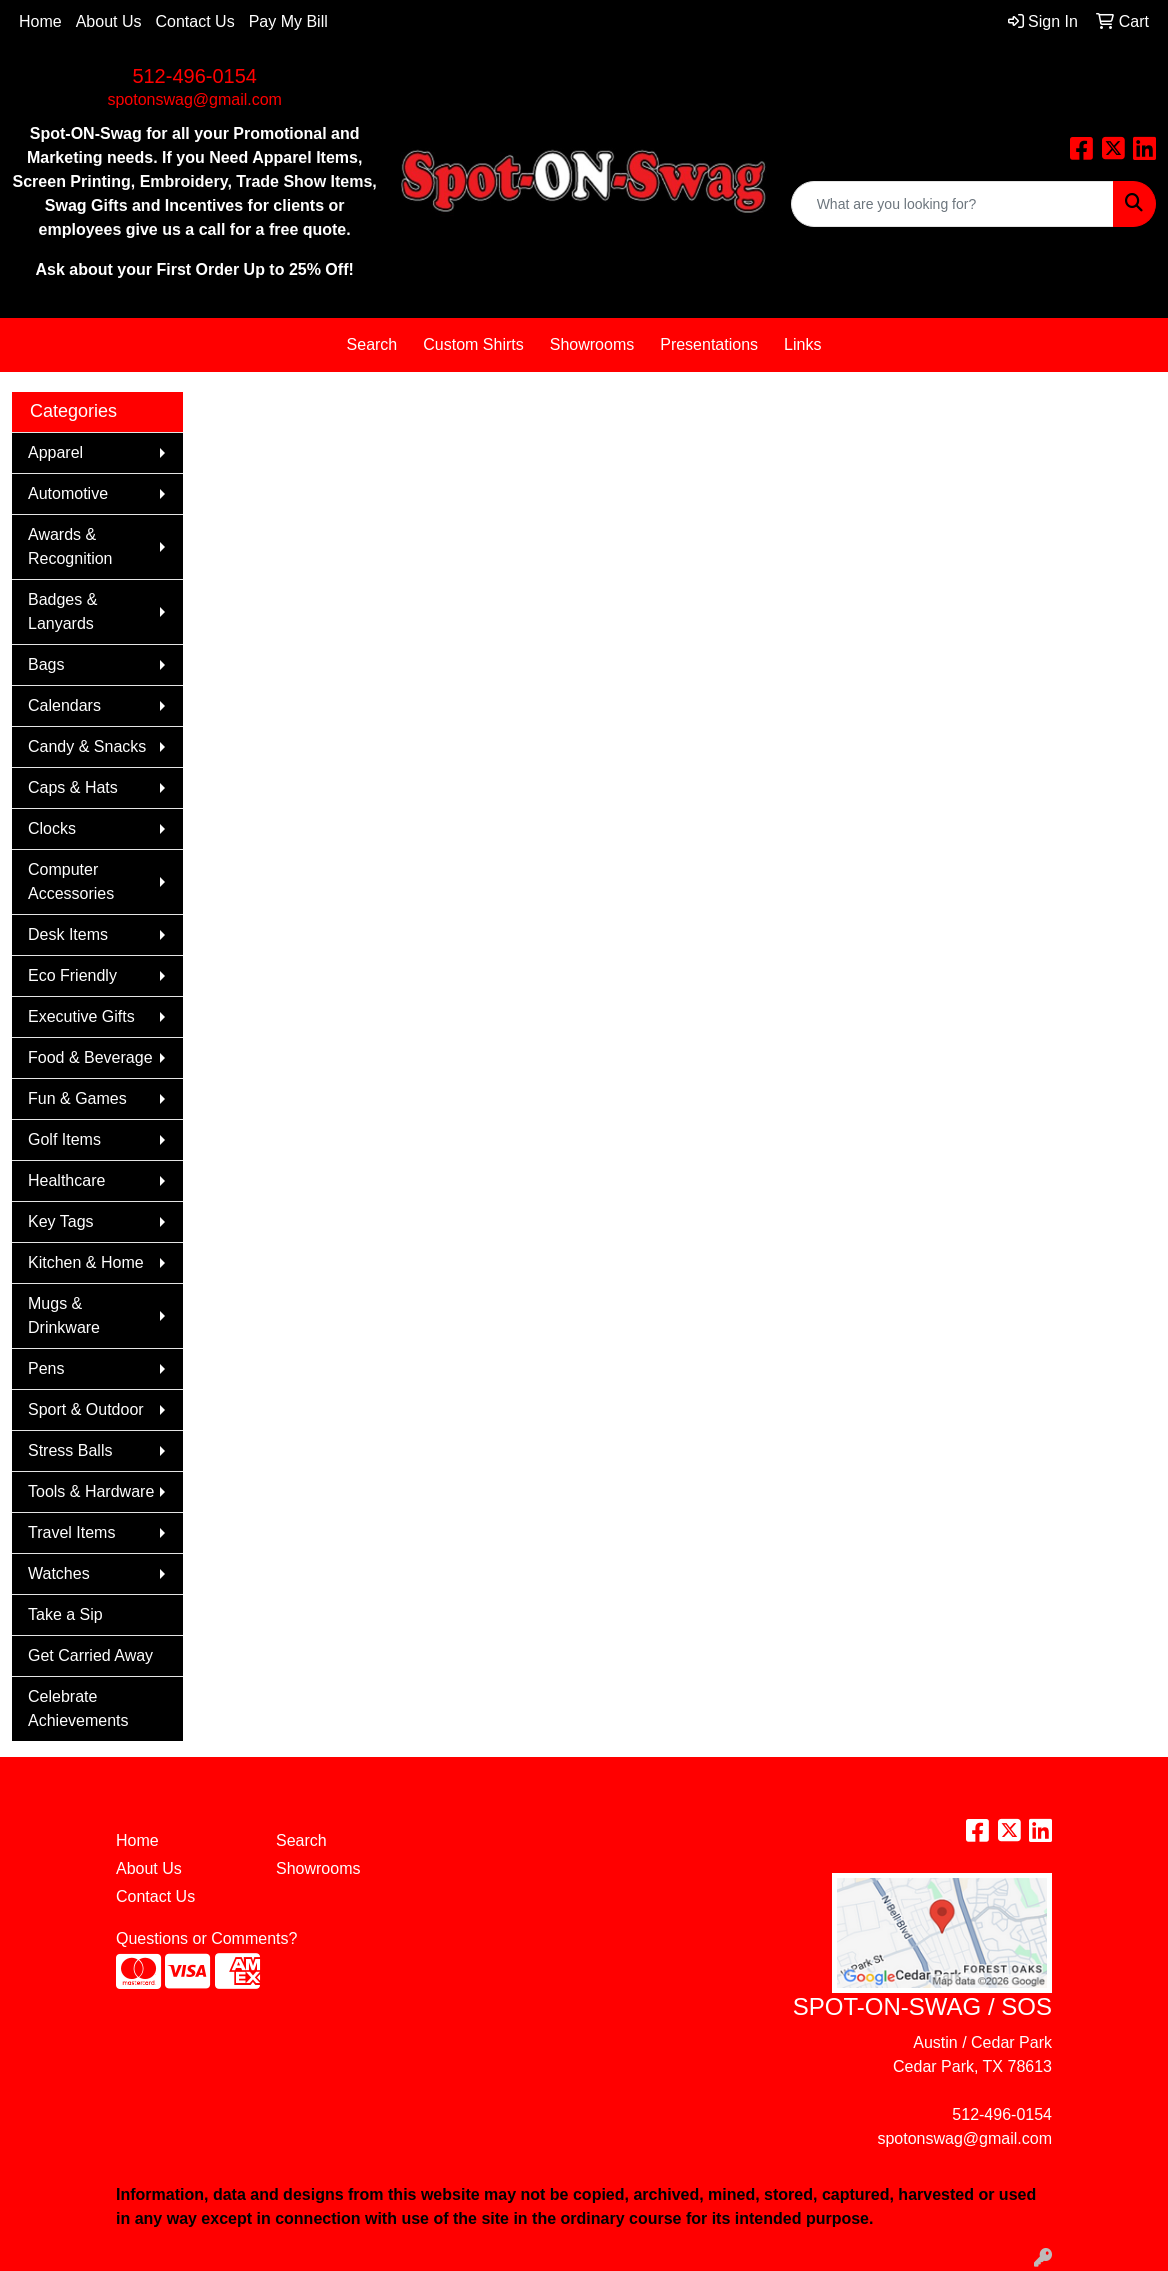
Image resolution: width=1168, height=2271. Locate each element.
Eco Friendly (72, 975)
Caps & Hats (73, 787)
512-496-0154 (194, 76)
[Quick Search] (952, 204)
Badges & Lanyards (62, 611)
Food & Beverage (90, 1057)
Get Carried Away (90, 1655)
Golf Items (64, 1139)
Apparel (55, 452)
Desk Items (68, 934)
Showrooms (592, 344)
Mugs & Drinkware (64, 1315)
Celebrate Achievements (78, 1708)
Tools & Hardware (91, 1491)
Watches (59, 1573)
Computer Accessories (71, 881)
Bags (46, 664)
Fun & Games (77, 1098)
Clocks (52, 828)
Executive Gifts (81, 1016)
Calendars (64, 705)
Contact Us (195, 21)
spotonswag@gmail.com (194, 99)
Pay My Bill (288, 21)
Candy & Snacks (87, 746)
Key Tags (61, 1221)
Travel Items (71, 1532)
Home (40, 21)
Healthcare (66, 1180)
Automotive (68, 493)
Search (372, 344)
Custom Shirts (473, 344)
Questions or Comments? (206, 1938)
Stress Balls (70, 1450)
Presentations (709, 344)
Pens (46, 1368)
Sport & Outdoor (86, 1409)
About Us (109, 21)
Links (802, 344)
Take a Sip (65, 1614)
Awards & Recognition (70, 546)
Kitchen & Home (86, 1262)
